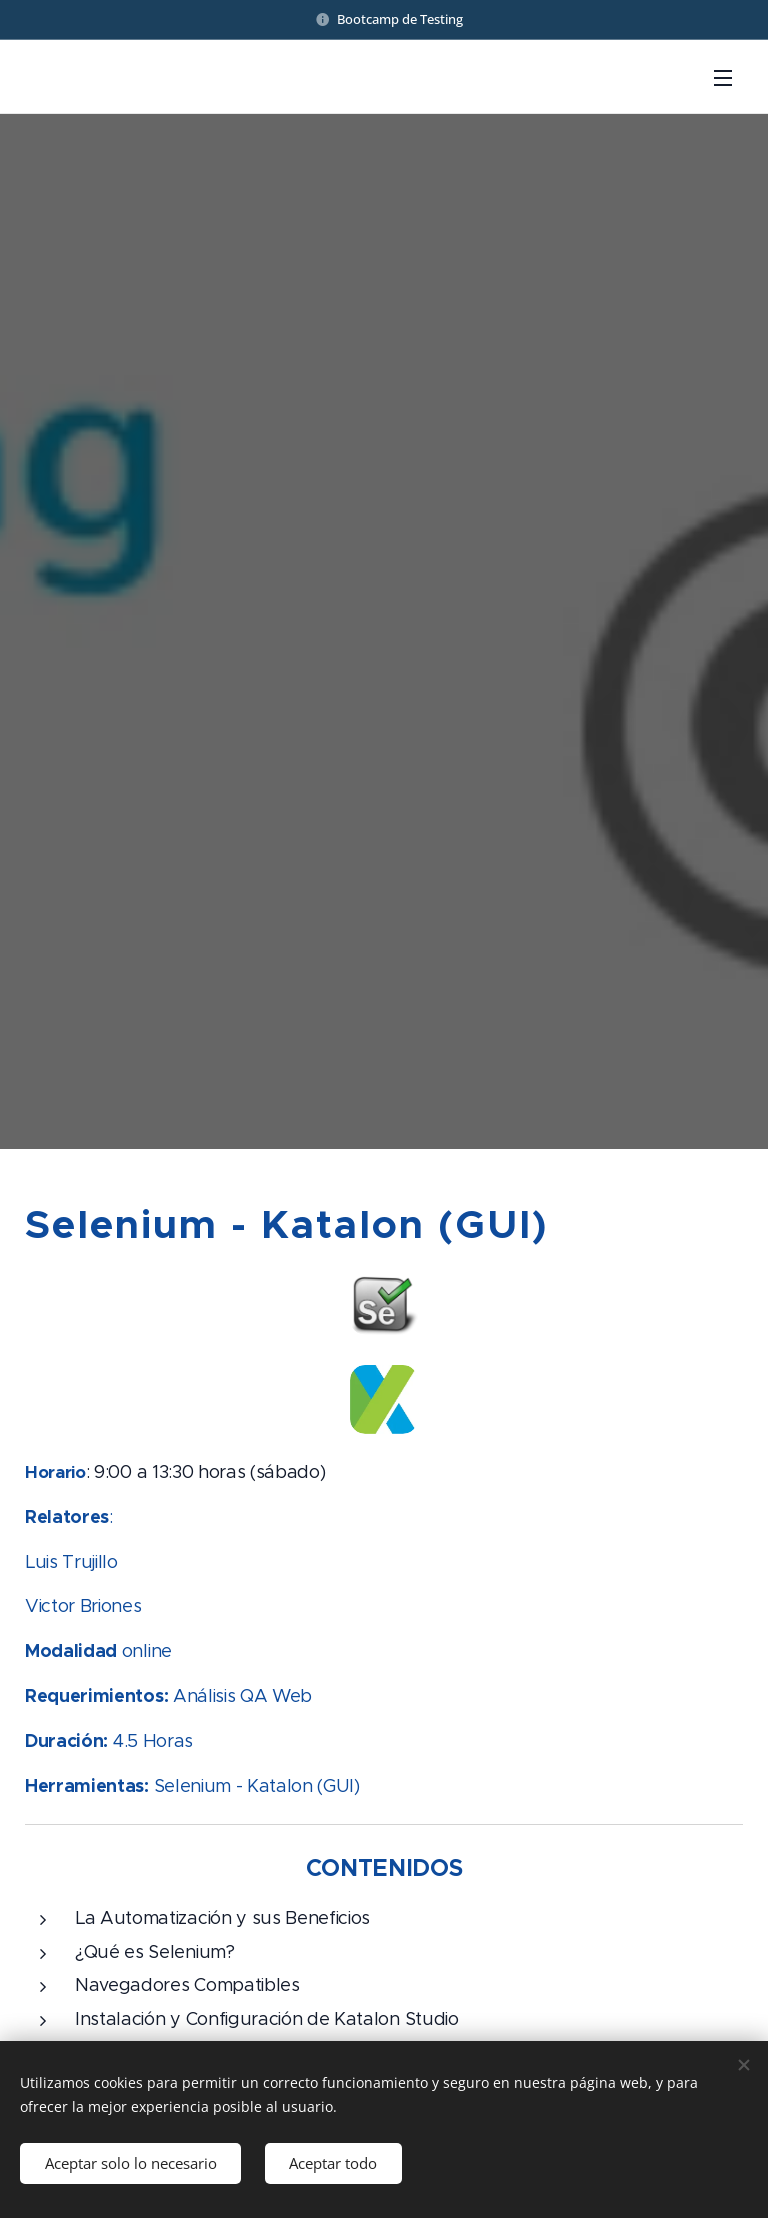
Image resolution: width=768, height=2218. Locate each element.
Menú (723, 78)
